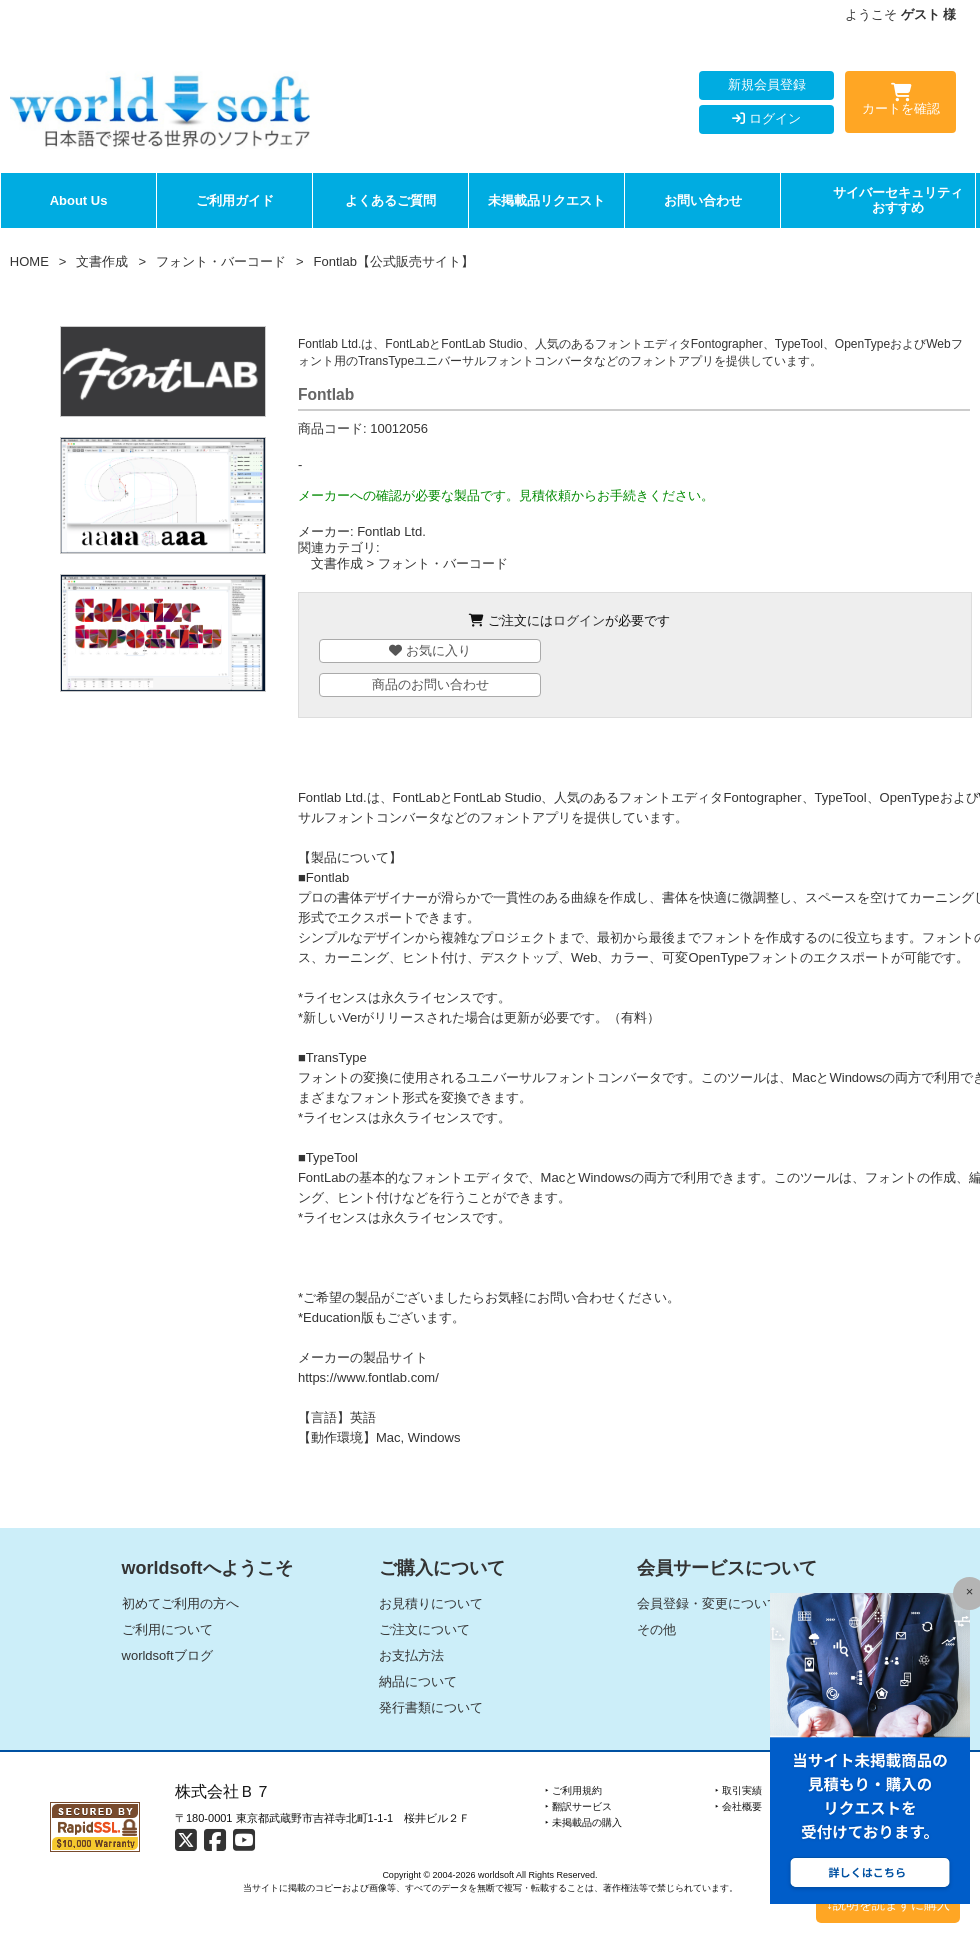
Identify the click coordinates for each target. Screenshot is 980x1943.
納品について (418, 1681)
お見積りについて (431, 1603)
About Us (79, 200)
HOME (29, 261)
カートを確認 (900, 103)
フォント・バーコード (221, 261)
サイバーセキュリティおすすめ (898, 200)
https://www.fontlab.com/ (368, 1377)
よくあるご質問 (390, 200)
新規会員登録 (767, 84)
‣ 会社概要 (738, 1806)
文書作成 (102, 261)
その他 (656, 1629)
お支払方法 (411, 1655)
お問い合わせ (703, 200)
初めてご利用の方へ (180, 1603)
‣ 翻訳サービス (578, 1806)
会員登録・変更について (708, 1603)
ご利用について (167, 1629)
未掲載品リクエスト (546, 200)
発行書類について (431, 1707)
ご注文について (424, 1629)
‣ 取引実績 (738, 1790)
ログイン (766, 118)
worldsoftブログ (167, 1655)
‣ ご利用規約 (573, 1790)
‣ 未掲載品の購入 (583, 1822)
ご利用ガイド (235, 200)
